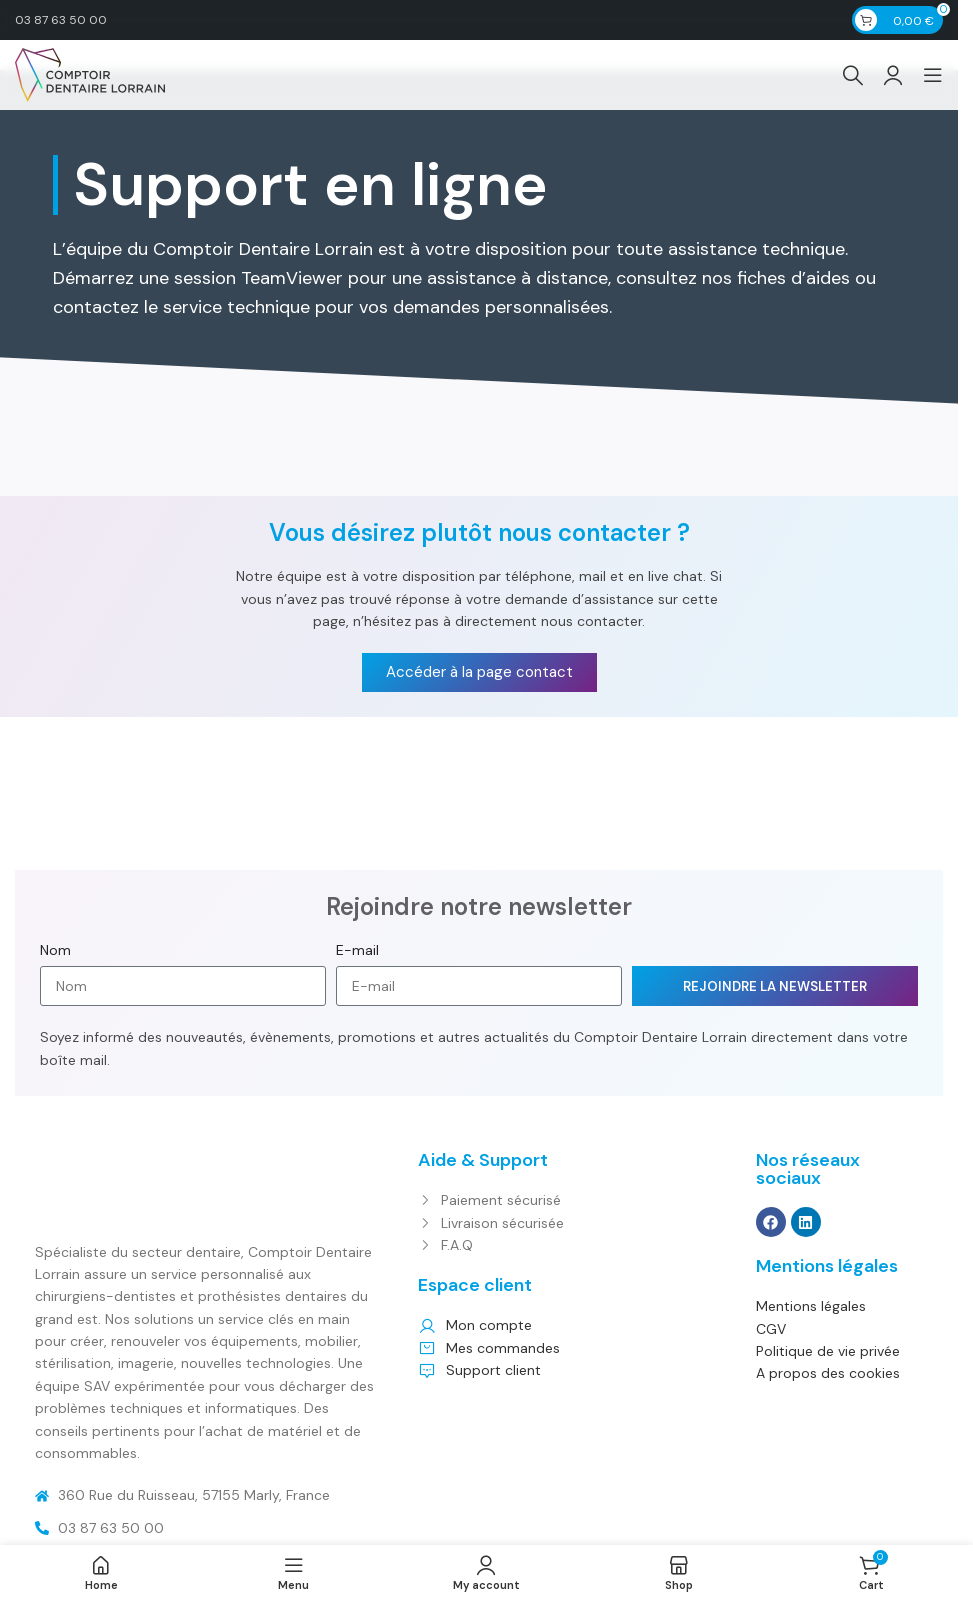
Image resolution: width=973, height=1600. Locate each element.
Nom (55, 950)
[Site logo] (90, 74)
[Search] (853, 75)
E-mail (357, 950)
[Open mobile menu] (933, 75)
